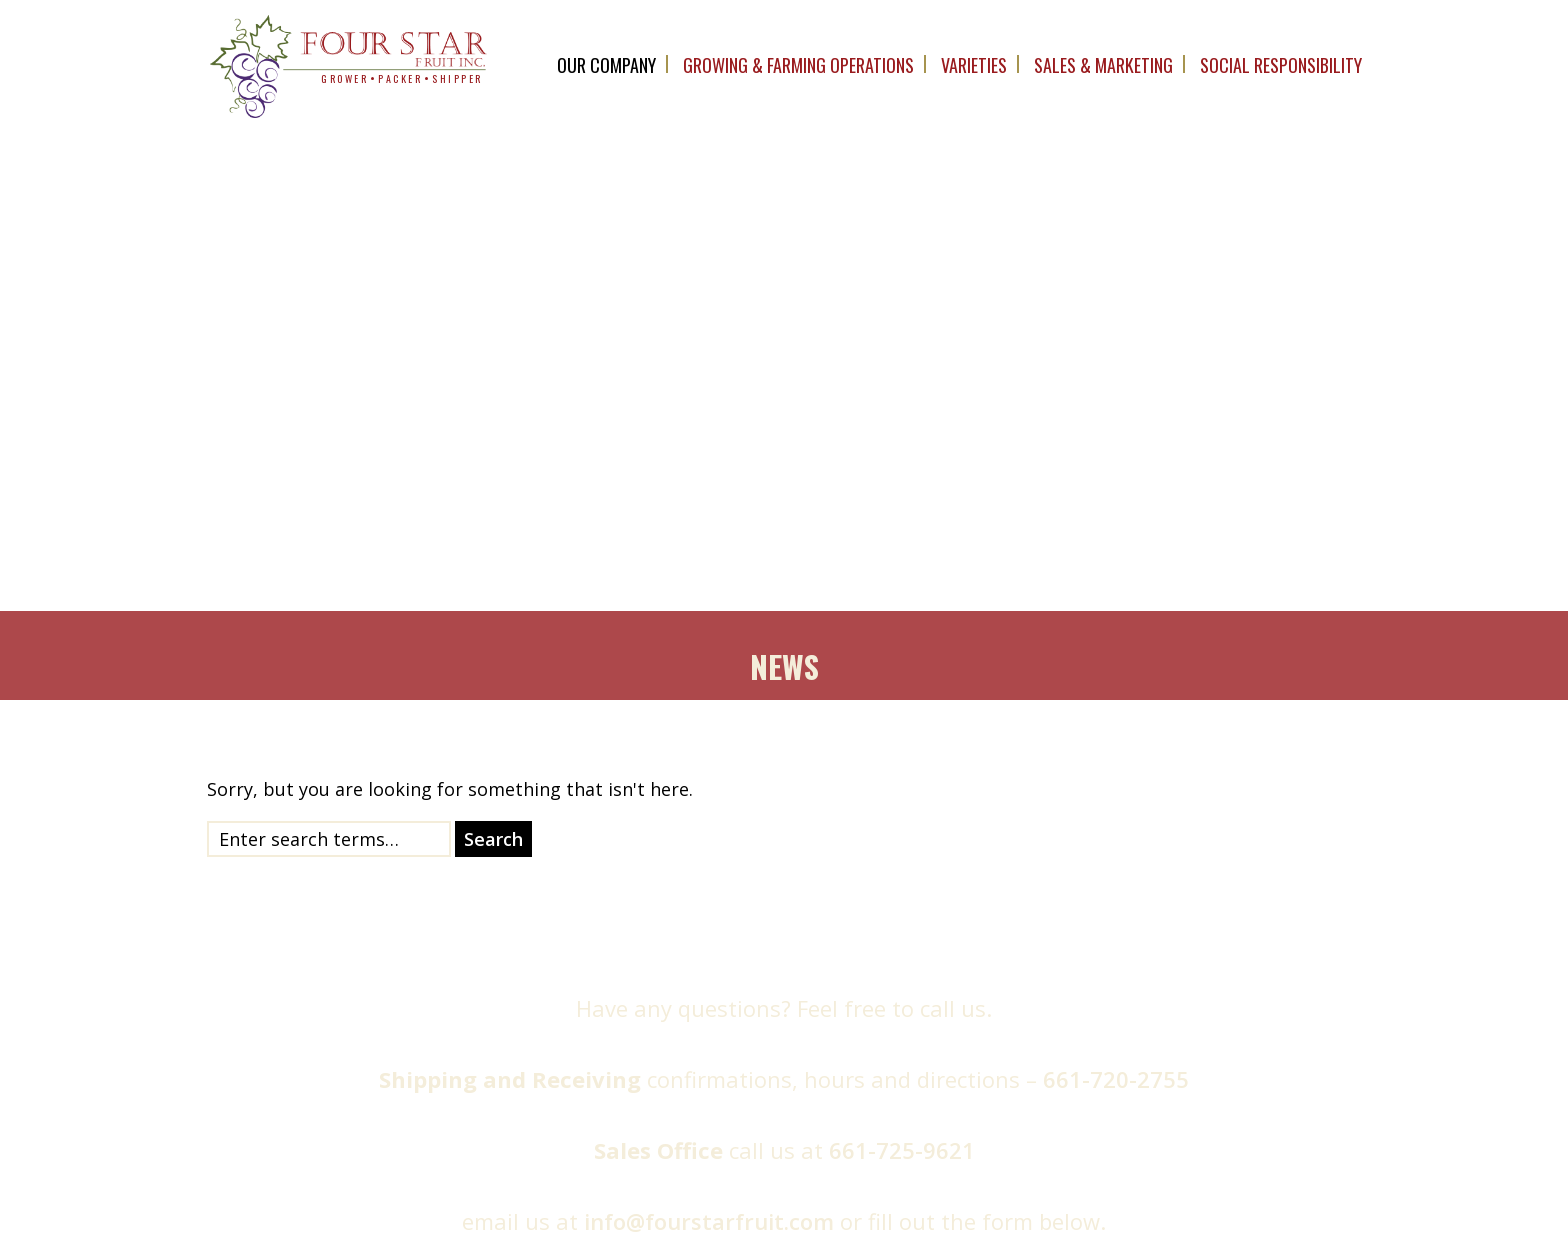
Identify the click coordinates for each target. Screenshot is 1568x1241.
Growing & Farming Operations (798, 65)
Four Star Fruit (569, 1206)
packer (400, 78)
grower (344, 78)
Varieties (974, 65)
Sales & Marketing (1103, 65)
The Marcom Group (1030, 1206)
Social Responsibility (1281, 65)
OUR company (606, 65)
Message (978, 964)
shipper (457, 78)
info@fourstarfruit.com (709, 576)
